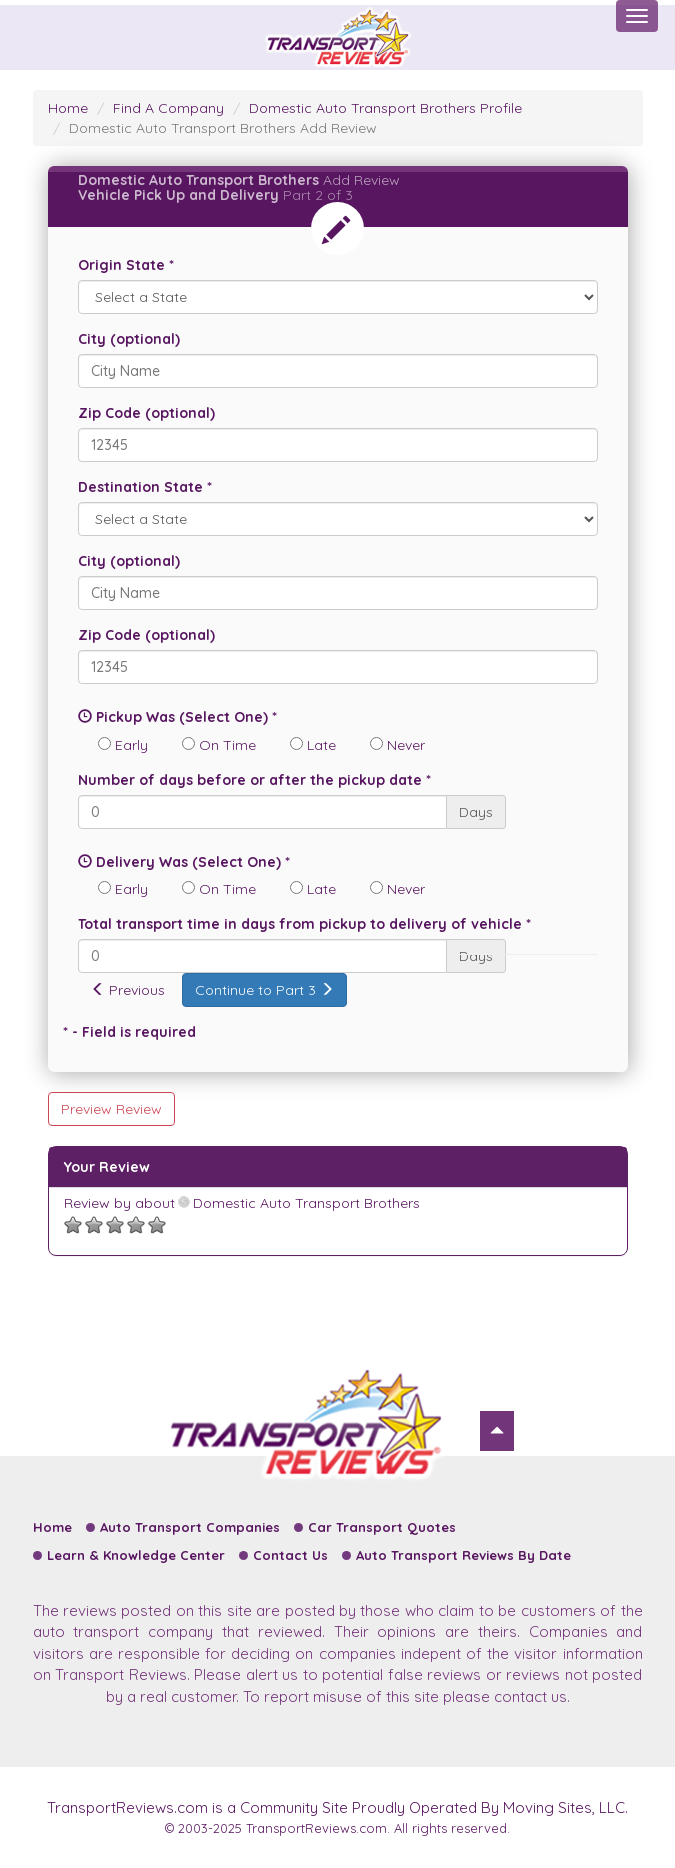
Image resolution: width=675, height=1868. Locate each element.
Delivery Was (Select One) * (184, 862)
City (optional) (129, 339)
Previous (128, 990)
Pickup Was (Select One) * (177, 717)
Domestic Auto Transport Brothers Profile (385, 108)
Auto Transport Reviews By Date (463, 1555)
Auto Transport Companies (190, 1527)
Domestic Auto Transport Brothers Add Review (223, 128)
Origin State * (126, 265)
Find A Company (168, 108)
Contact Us (290, 1555)
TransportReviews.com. (318, 1828)
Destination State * (145, 487)
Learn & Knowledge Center (136, 1555)
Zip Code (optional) (146, 413)
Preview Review (111, 1109)
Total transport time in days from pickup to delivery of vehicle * (304, 924)
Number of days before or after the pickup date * (254, 780)
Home (68, 108)
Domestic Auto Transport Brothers (299, 1203)
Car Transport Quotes (382, 1527)
